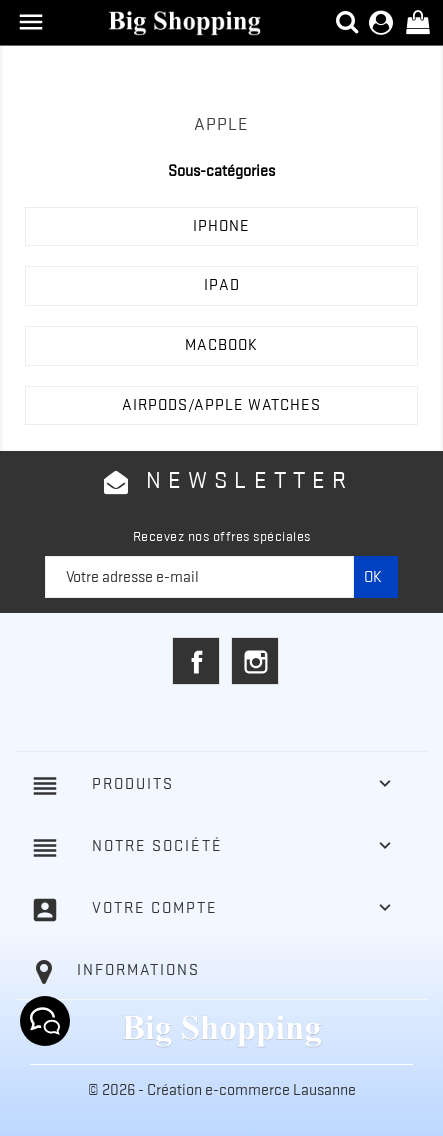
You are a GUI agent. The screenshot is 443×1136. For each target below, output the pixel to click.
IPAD (222, 285)
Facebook (196, 661)
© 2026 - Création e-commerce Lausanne (222, 1090)
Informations (138, 970)
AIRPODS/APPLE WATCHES (221, 405)
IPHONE (221, 226)
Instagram (255, 661)
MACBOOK (221, 345)
